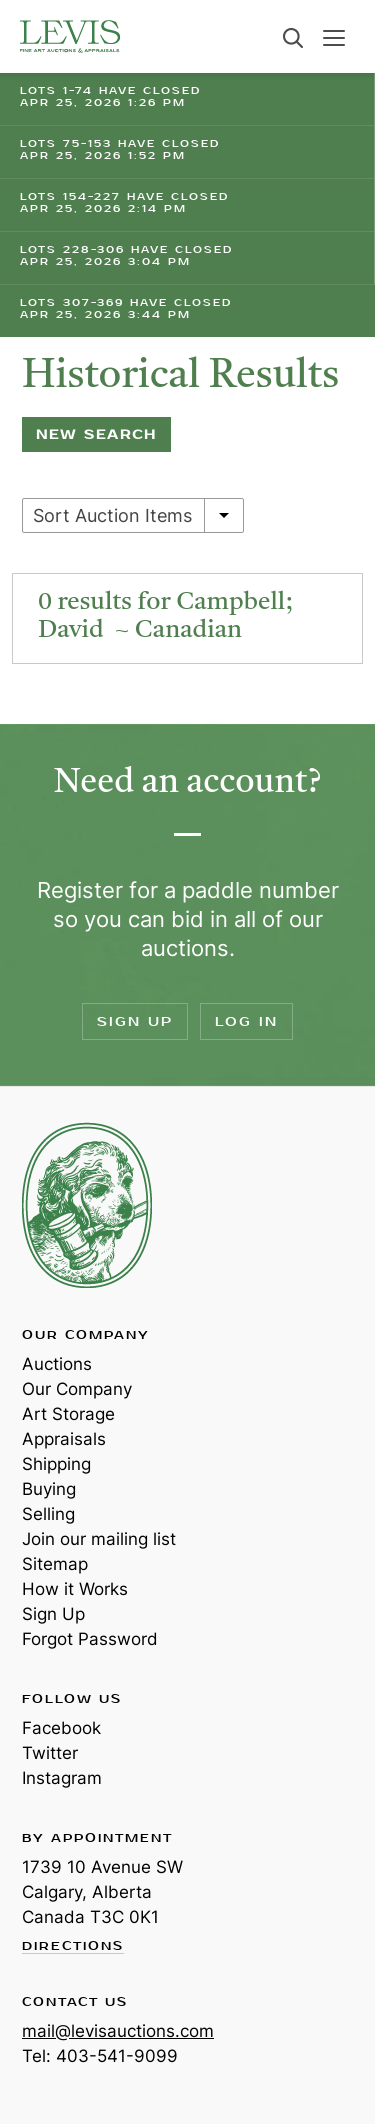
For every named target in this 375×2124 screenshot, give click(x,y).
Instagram (62, 1778)
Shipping (56, 1464)
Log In (246, 1021)
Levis (87, 1205)
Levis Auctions (70, 36)
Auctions (57, 1364)
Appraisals (64, 1439)
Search (293, 38)
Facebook (61, 1728)
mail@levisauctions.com (118, 2031)
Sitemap (55, 1564)
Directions (73, 1947)
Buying (49, 1489)
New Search (96, 434)
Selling (48, 1514)
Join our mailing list (99, 1539)
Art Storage (68, 1414)
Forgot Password (90, 1639)
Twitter (50, 1753)
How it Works (75, 1589)
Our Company (77, 1389)
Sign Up (135, 1021)
